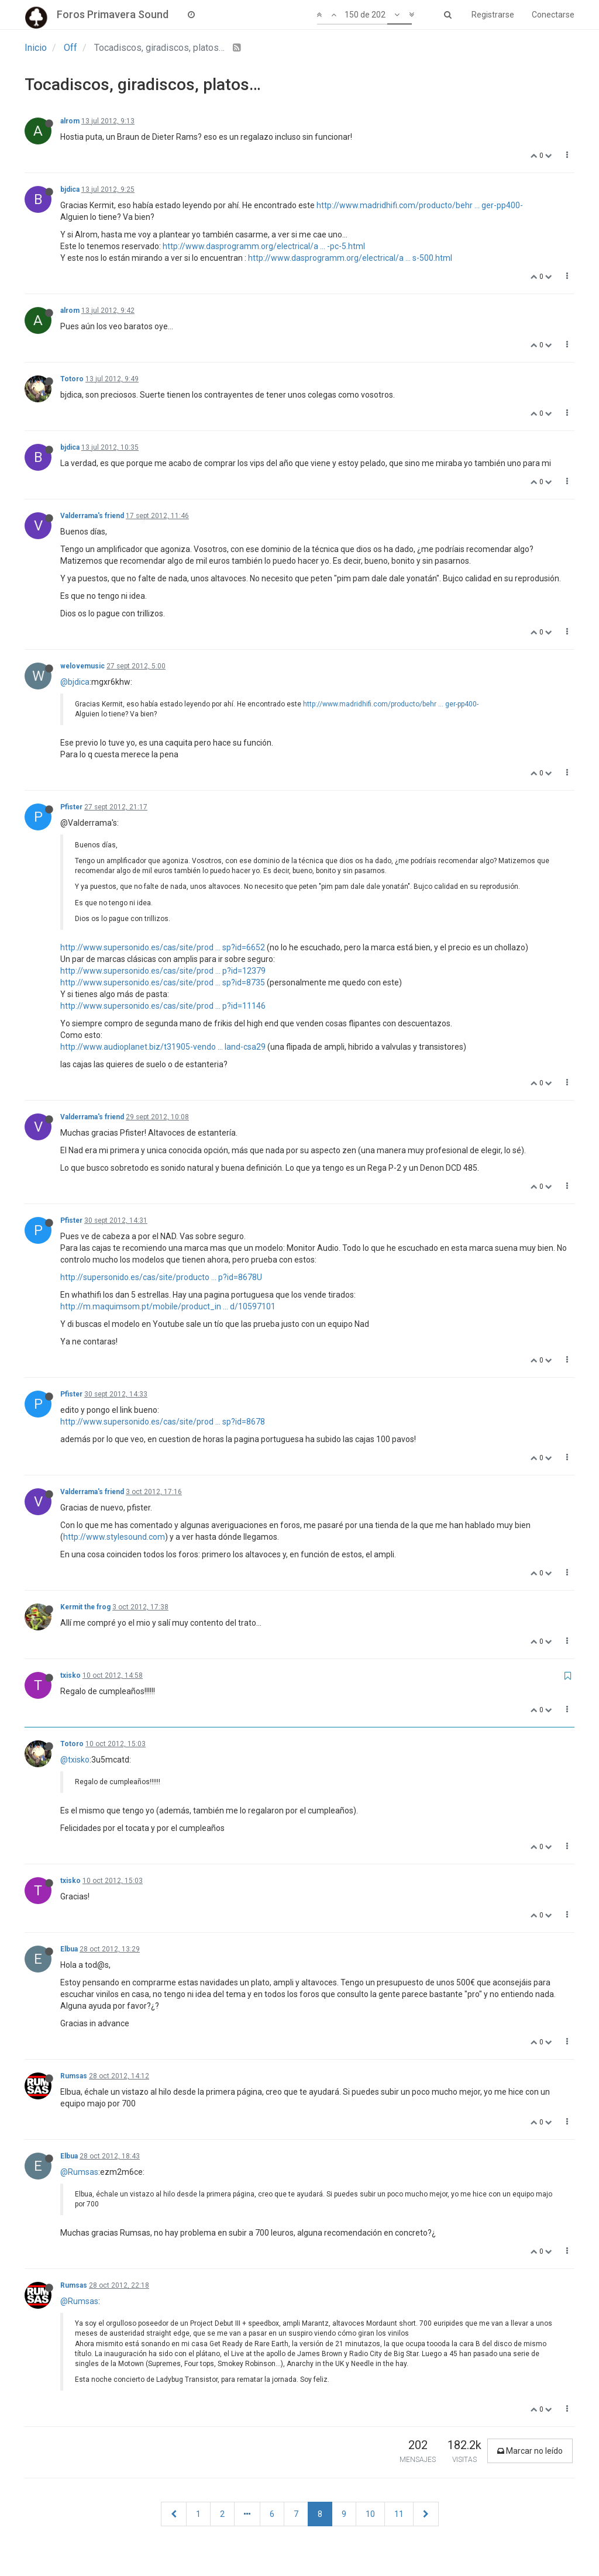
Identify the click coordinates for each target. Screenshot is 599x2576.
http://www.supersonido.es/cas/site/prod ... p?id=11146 (163, 1006)
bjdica (70, 189)
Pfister (71, 807)
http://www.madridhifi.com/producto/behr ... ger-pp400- (419, 205)
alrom (70, 121)
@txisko (74, 1759)
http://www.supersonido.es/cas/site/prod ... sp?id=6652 (162, 947)
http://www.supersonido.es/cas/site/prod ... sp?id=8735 (162, 982)
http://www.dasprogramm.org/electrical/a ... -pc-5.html (264, 246)
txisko (70, 1675)
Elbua (69, 1949)
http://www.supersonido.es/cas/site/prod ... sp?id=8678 (162, 1421)
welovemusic (82, 666)
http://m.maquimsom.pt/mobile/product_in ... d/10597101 (168, 1306)
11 (399, 2514)
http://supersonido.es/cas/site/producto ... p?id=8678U (161, 1277)
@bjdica (74, 682)
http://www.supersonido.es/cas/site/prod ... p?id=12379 (163, 970)
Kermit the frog (85, 1607)
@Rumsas (79, 2172)
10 (370, 2514)
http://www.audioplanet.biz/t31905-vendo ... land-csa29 (163, 1046)
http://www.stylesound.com (114, 1537)
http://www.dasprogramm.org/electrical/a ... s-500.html (350, 258)
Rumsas (73, 2076)
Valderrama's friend (92, 516)
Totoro (72, 379)
